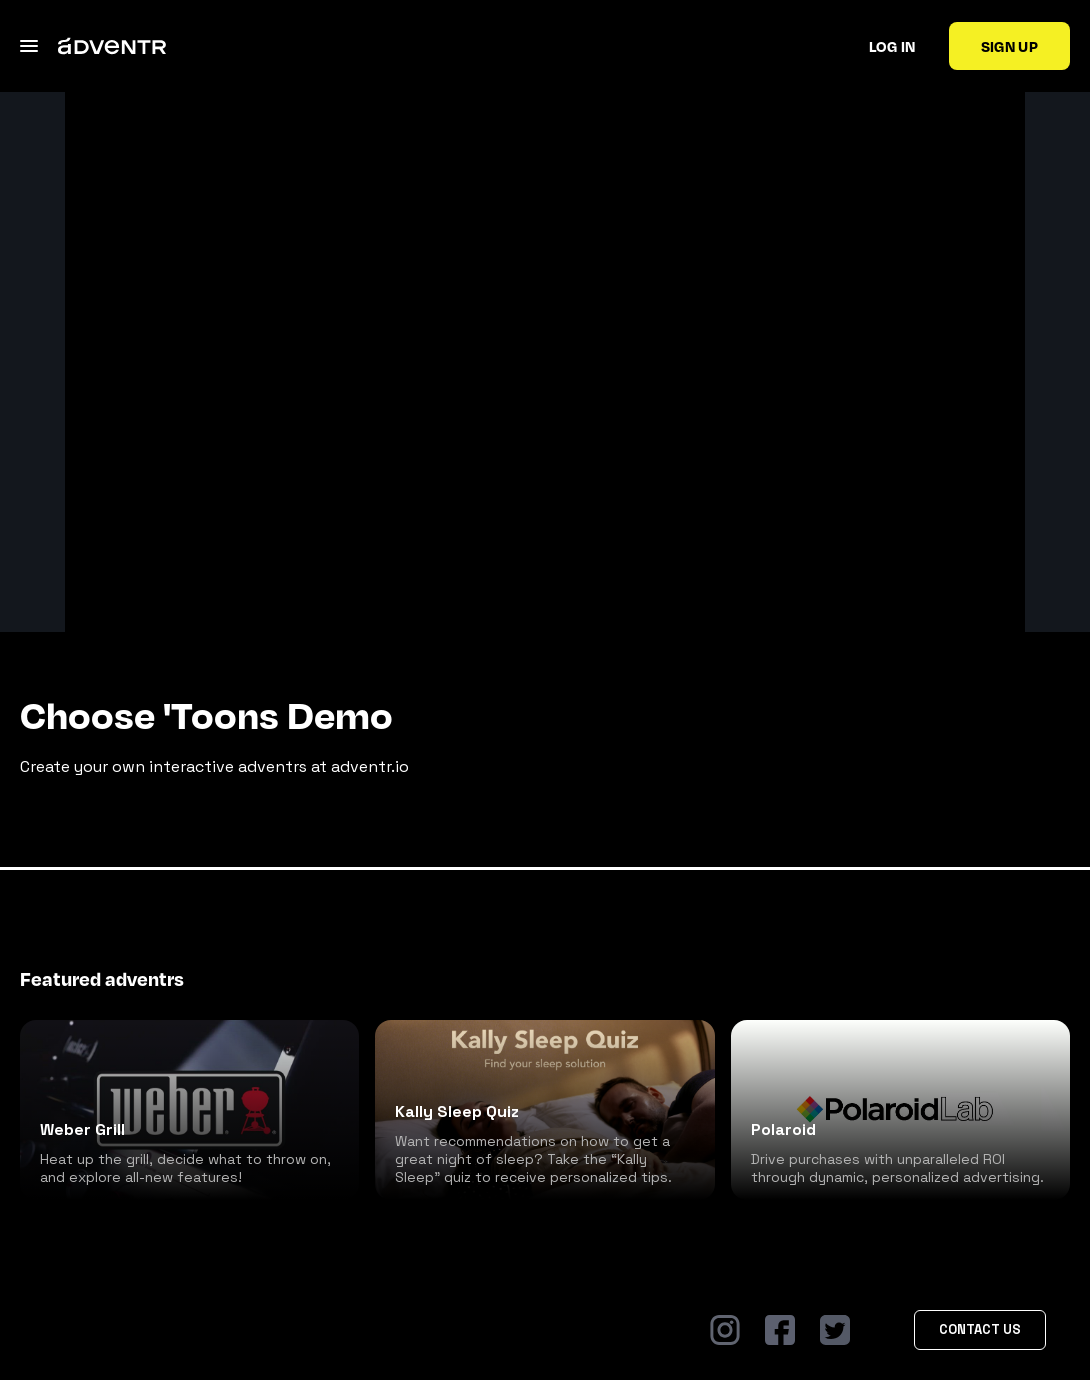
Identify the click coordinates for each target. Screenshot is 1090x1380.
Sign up (1009, 46)
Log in (892, 46)
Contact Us (980, 1329)
